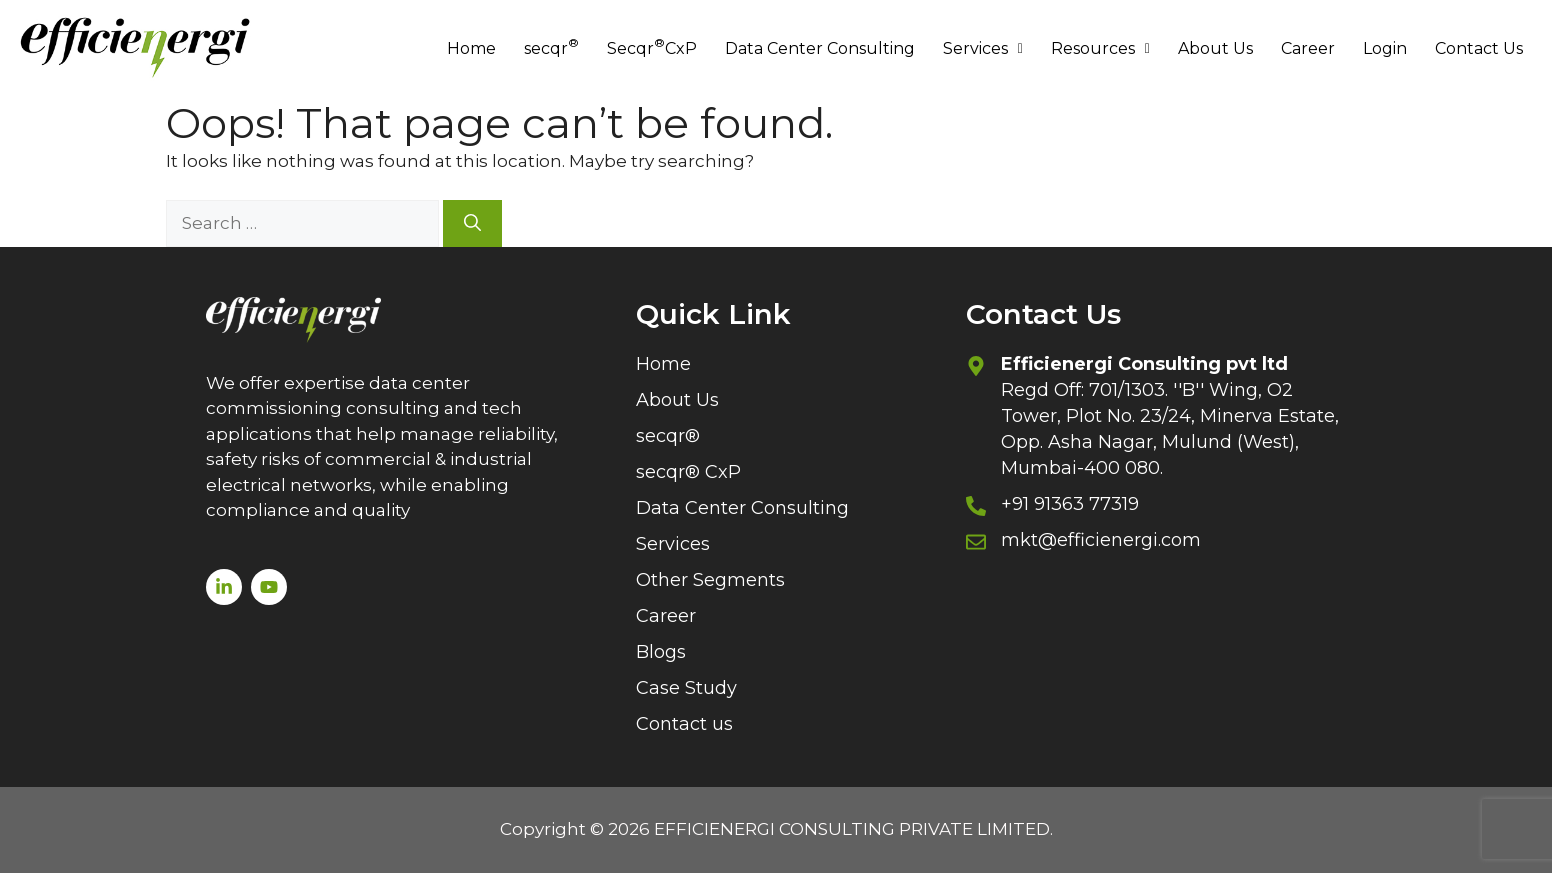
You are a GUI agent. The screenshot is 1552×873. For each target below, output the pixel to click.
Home (471, 48)
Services (983, 48)
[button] (983, 49)
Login (1385, 48)
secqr (551, 46)
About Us (1215, 48)
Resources (1100, 48)
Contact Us (1479, 48)
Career (1308, 48)
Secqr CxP (652, 46)
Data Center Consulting (820, 48)
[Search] (472, 224)
